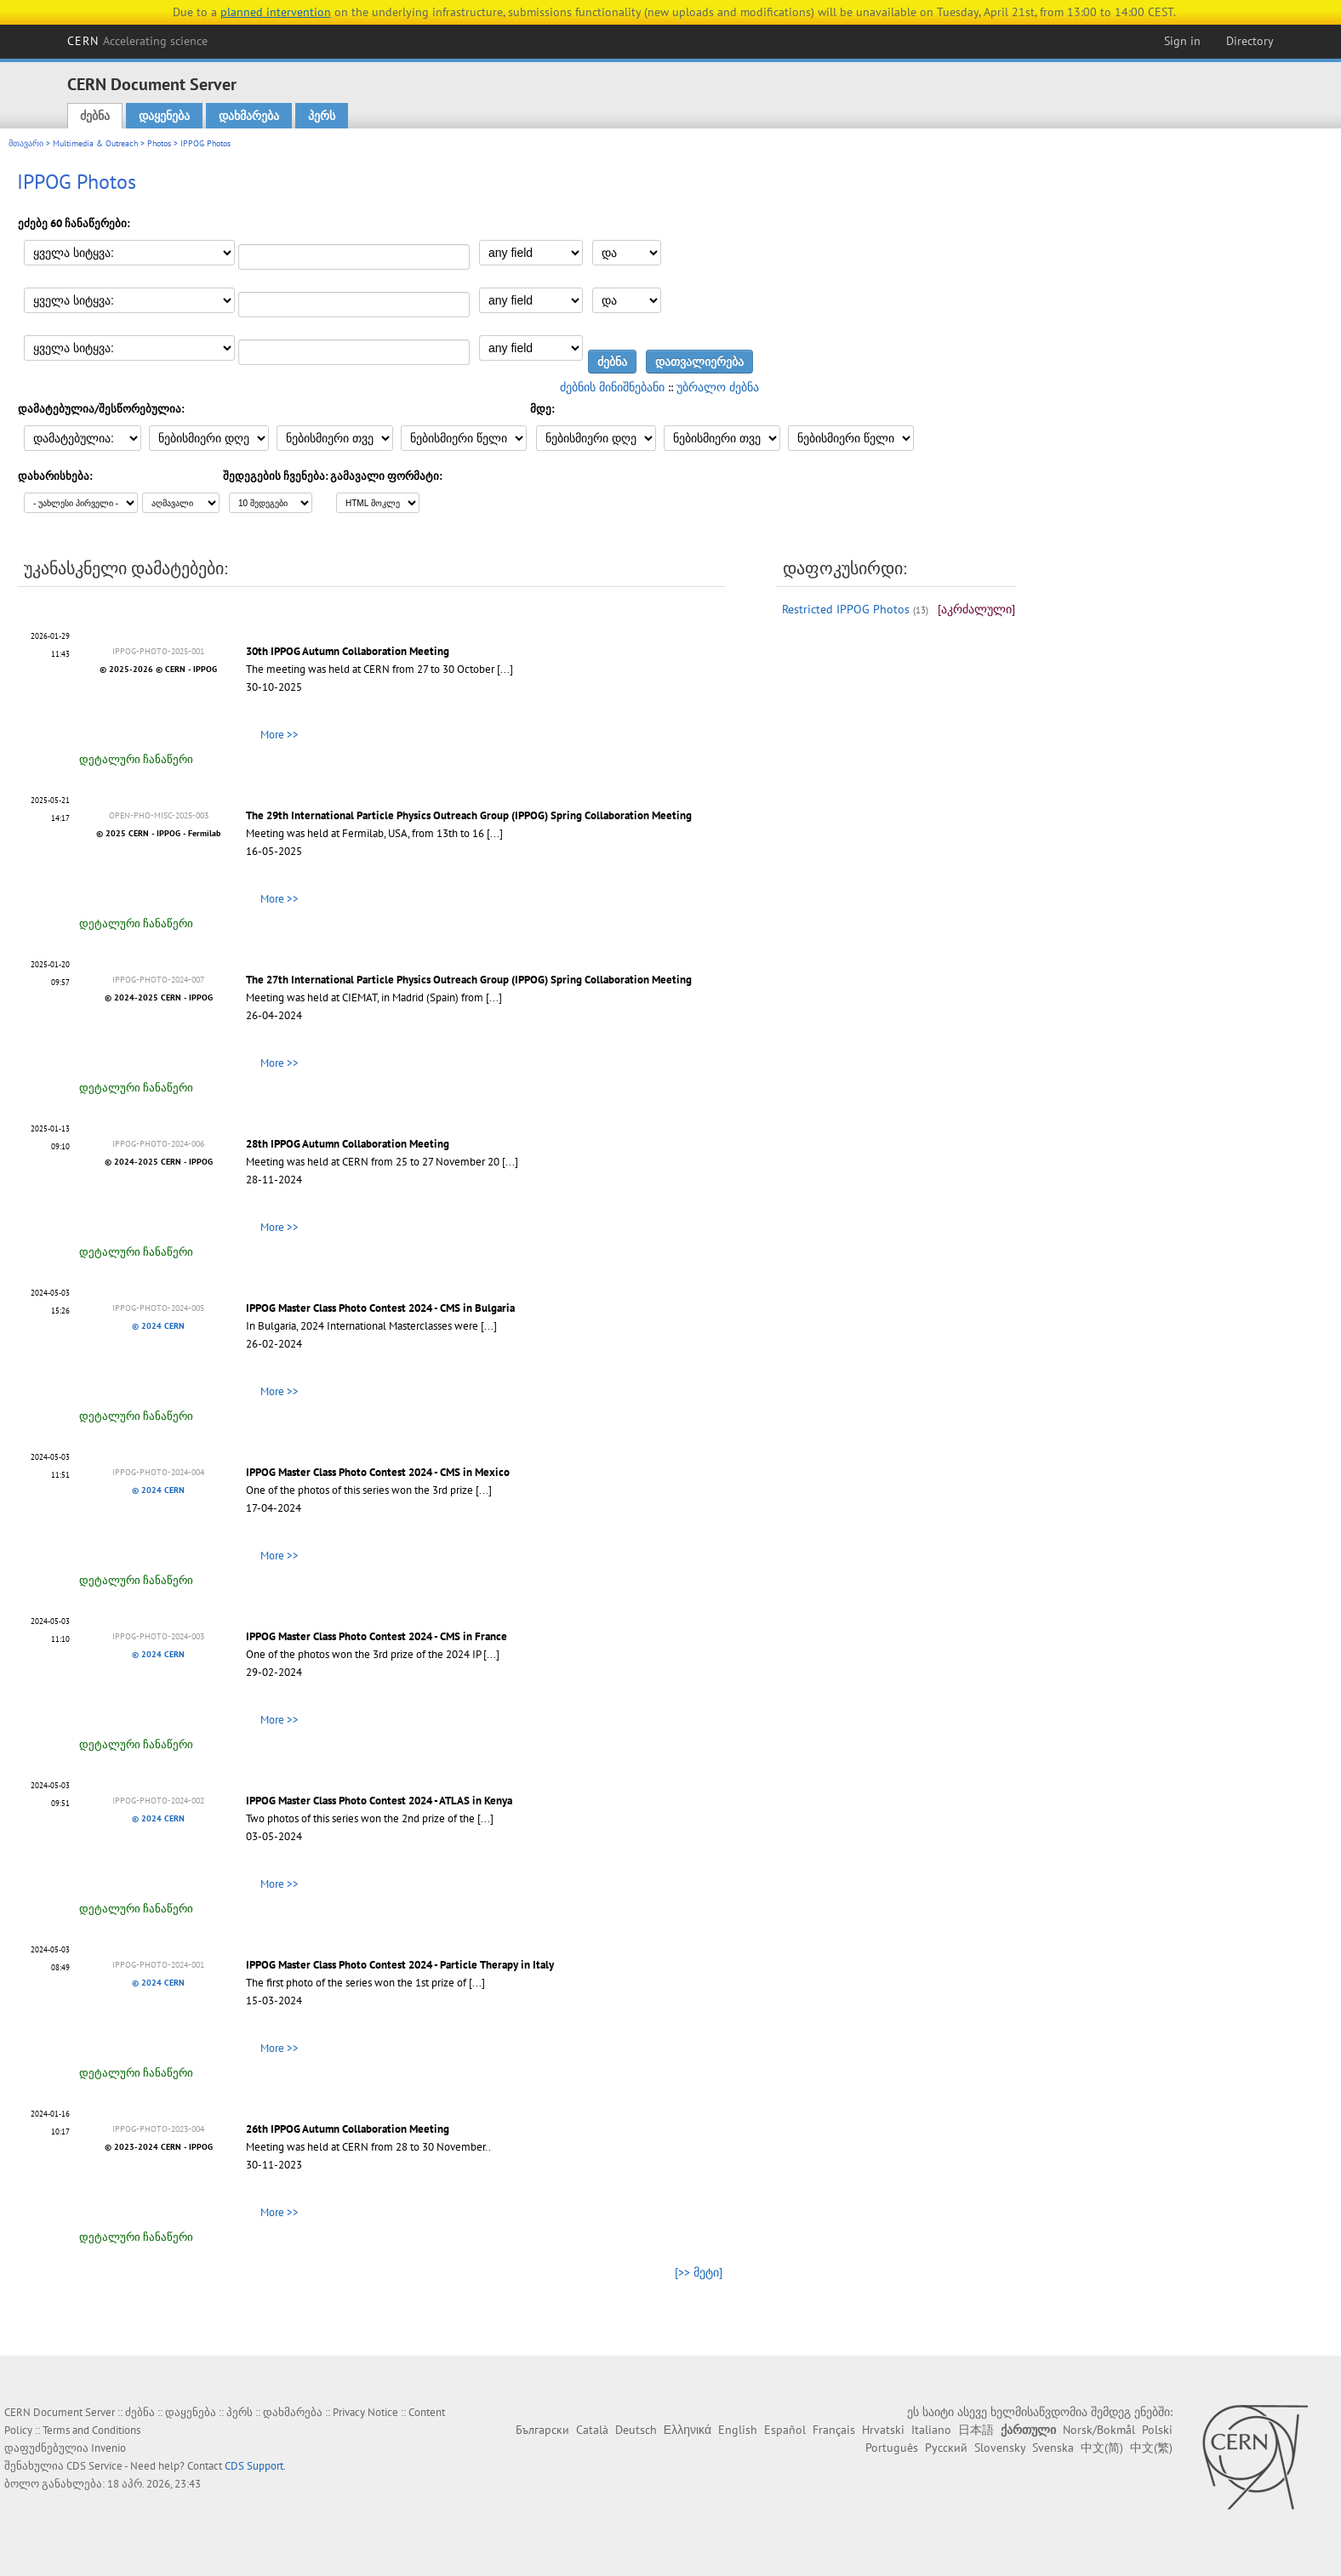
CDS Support (254, 2466)
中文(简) (1102, 2447)
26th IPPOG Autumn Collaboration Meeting (347, 2129)
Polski (1157, 2429)
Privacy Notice (365, 2412)
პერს (321, 115)
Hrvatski (883, 2429)
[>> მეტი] (698, 2272)
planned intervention (275, 12)
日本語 (976, 2429)
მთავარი (26, 143)
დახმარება (249, 115)
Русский (946, 2447)
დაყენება (164, 115)
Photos (159, 143)
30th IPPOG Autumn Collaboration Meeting (347, 651)
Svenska (1053, 2447)
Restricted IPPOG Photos (846, 609)
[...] (505, 669)
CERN (137, 40)
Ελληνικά (687, 2429)
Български (542, 2429)
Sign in (1182, 40)
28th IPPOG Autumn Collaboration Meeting (347, 1144)
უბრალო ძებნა (717, 387)
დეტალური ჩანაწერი (136, 759)
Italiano (931, 2429)
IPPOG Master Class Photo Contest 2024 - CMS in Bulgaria (380, 1308)
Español (785, 2429)
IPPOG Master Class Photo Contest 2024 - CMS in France (376, 1636)
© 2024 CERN (158, 1325)
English (737, 2429)
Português (891, 2447)
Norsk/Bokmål (1099, 2429)
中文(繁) (1151, 2447)
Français (834, 2429)
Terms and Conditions (91, 2430)
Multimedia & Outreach (95, 143)
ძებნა (95, 115)
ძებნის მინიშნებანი (612, 387)
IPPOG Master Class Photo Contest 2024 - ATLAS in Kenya (379, 1800)
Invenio (108, 2448)
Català (592, 2429)
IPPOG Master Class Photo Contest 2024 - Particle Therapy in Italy (400, 1965)
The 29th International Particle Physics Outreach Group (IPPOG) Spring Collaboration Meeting (469, 815)
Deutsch (636, 2429)
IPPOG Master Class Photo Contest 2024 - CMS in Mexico (378, 1472)
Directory (1250, 40)
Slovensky (999, 2447)
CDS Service (94, 2466)
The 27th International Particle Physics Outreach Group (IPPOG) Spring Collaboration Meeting (469, 979)
